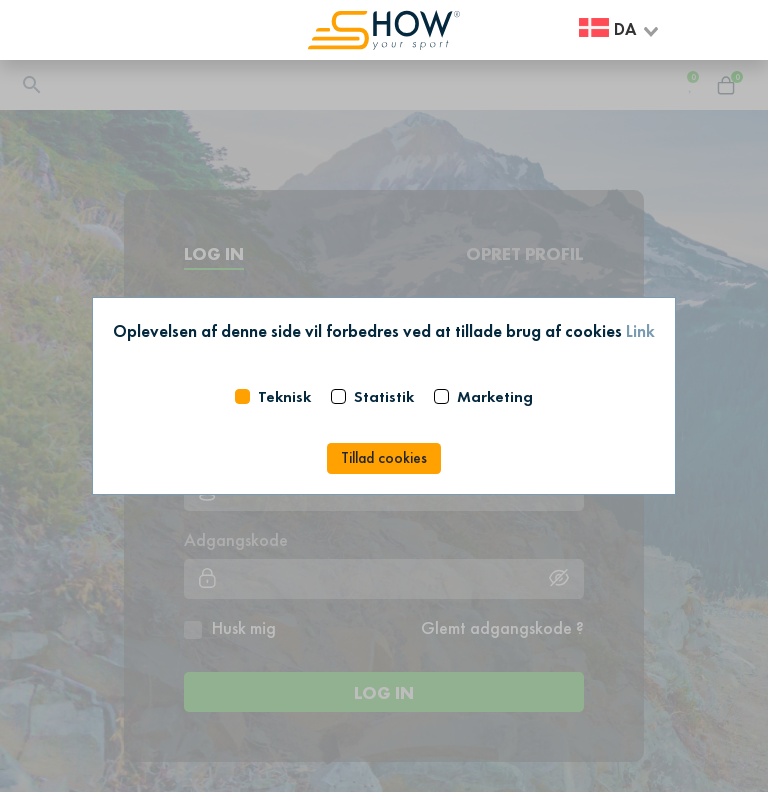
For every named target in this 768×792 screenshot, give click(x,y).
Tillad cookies (384, 458)
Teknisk (284, 396)
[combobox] (620, 30)
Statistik (384, 396)
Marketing (495, 396)
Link (640, 331)
